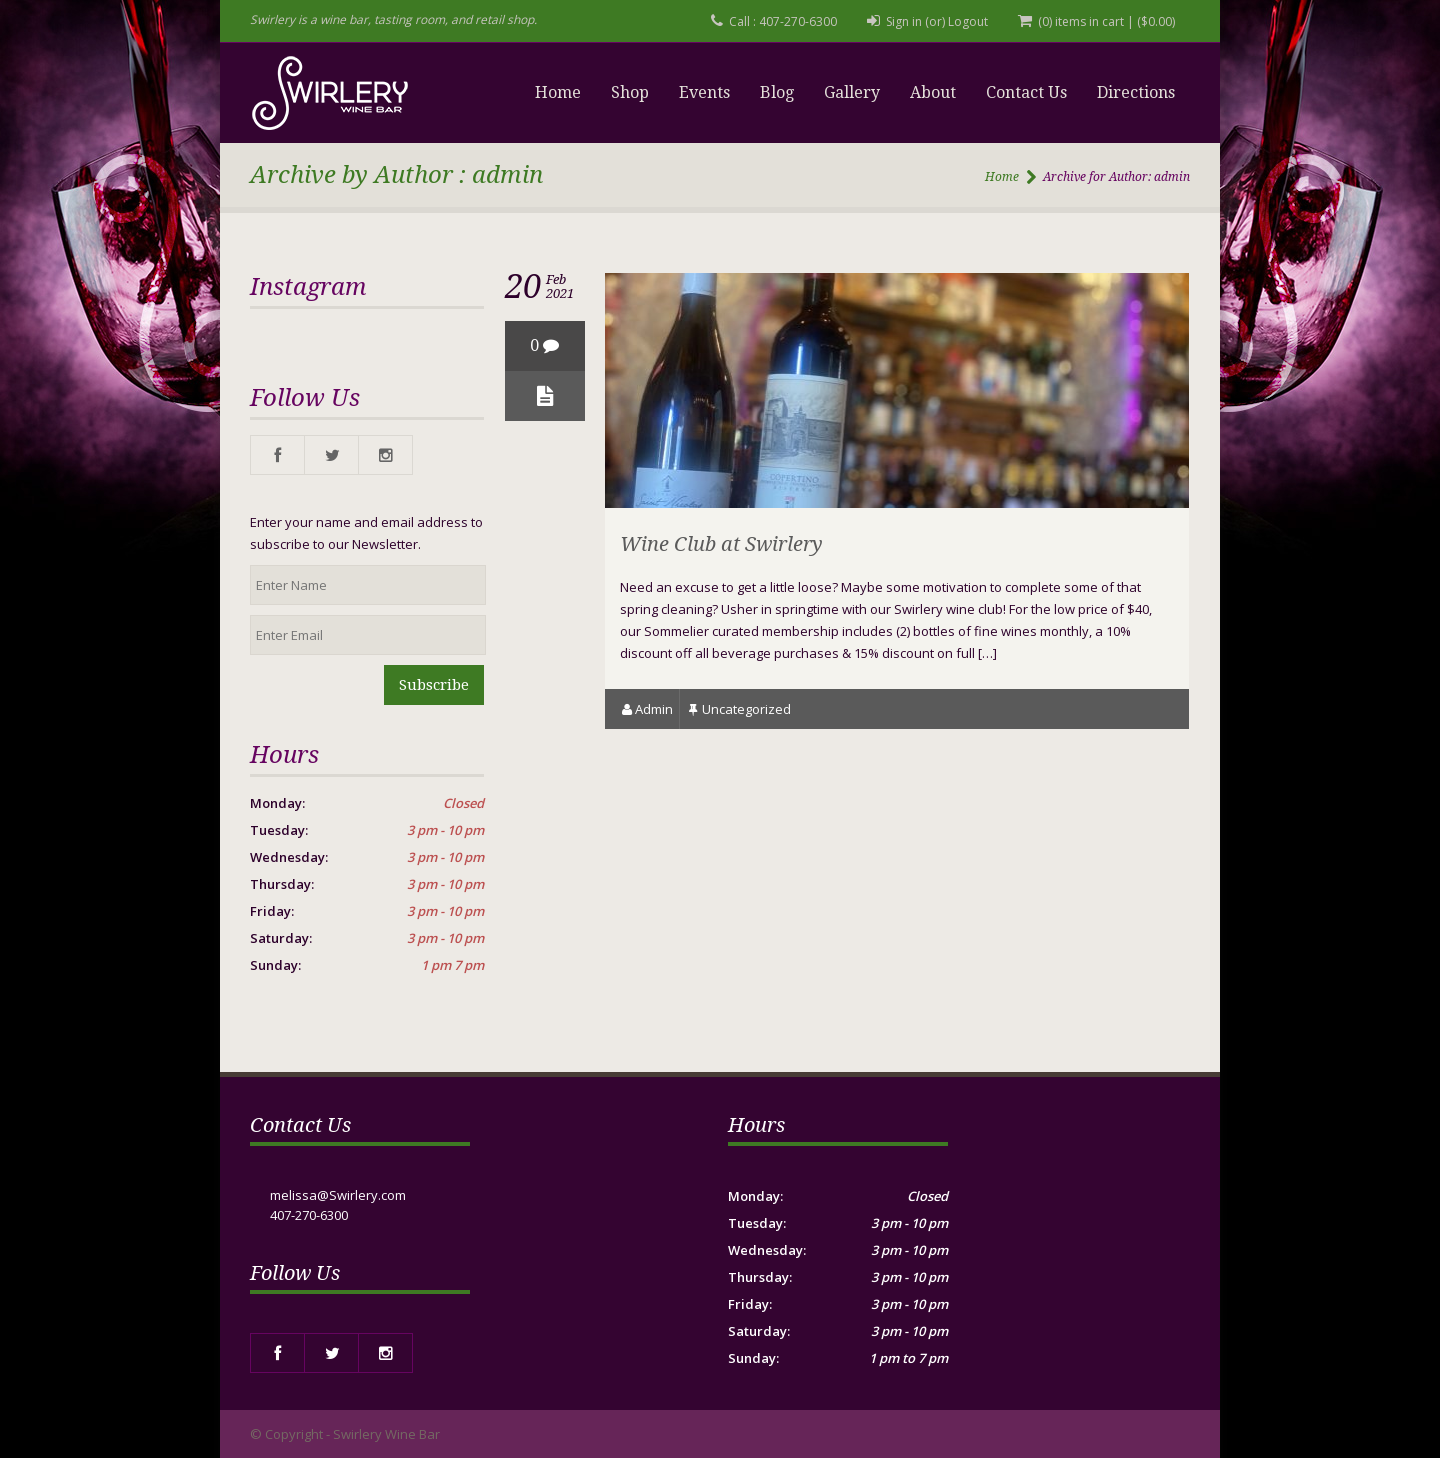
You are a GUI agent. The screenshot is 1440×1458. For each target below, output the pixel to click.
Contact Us (1026, 92)
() (1156, 21)
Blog (777, 92)
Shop (630, 92)
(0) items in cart (1081, 21)
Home (558, 92)
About (933, 92)
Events (704, 92)
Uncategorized (746, 709)
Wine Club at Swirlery (721, 544)
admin (654, 709)
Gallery (852, 92)
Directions (1136, 92)
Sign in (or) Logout (937, 21)
